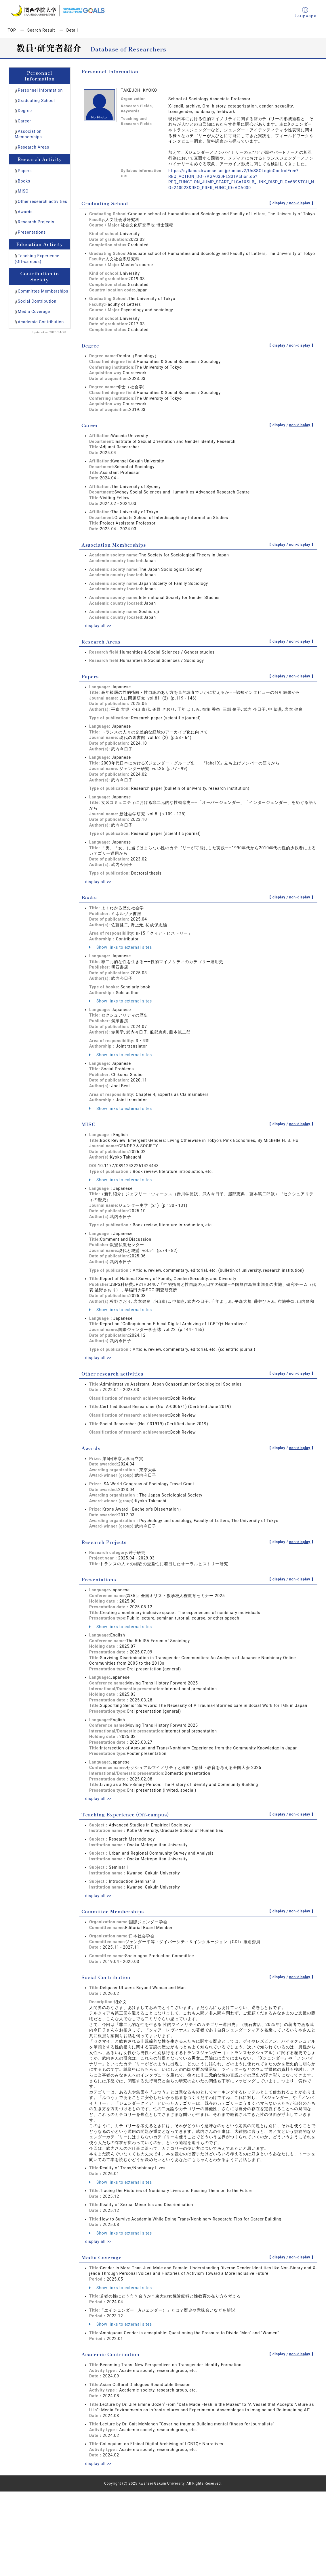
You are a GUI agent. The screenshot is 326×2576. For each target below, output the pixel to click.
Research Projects (36, 222)
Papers (25, 170)
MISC (23, 191)
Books (24, 181)
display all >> (98, 625)
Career (24, 121)
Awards (25, 212)
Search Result (41, 30)
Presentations (32, 232)
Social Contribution (37, 301)
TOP (12, 30)
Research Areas (33, 147)
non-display (299, 203)
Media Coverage (34, 311)
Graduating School (36, 100)
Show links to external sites (120, 947)
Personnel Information (40, 90)
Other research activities (42, 201)
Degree (25, 110)
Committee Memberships (43, 291)
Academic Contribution (41, 322)
